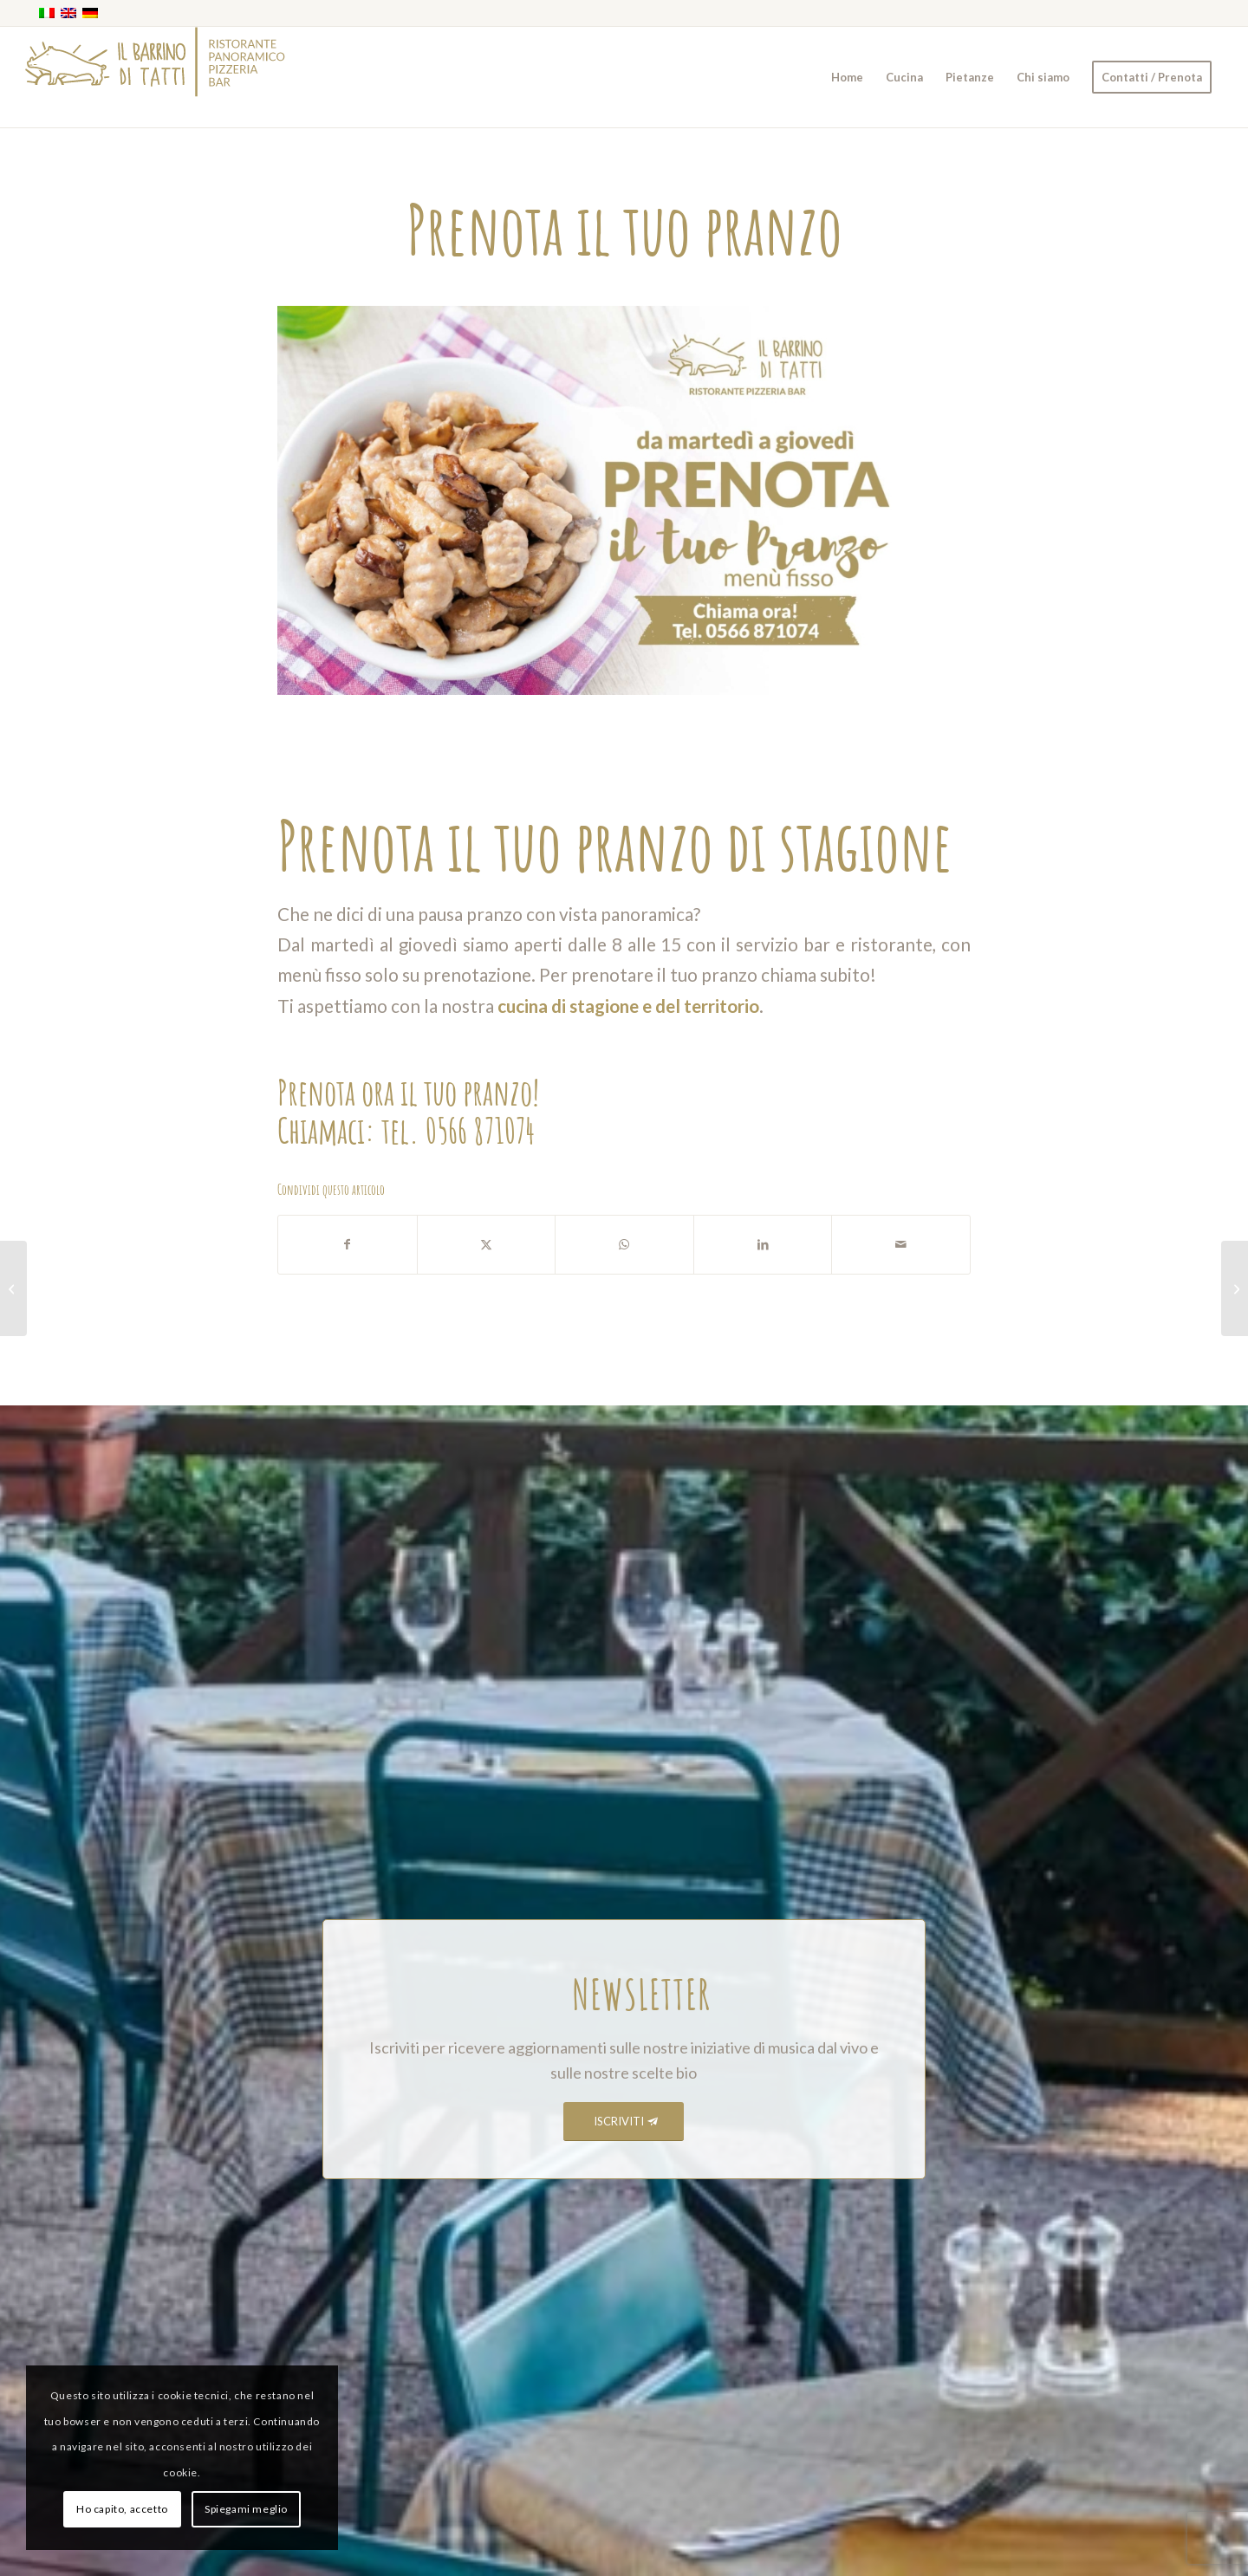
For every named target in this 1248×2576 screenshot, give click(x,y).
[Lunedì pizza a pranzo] (1234, 1288)
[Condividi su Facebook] (347, 1244)
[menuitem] (847, 77)
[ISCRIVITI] (623, 2121)
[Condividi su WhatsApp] (624, 1244)
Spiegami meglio (246, 2508)
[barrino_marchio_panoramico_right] (155, 77)
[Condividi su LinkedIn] (763, 1244)
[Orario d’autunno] (13, 1288)
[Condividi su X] (487, 1244)
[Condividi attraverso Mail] (901, 1244)
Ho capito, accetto (122, 2508)
